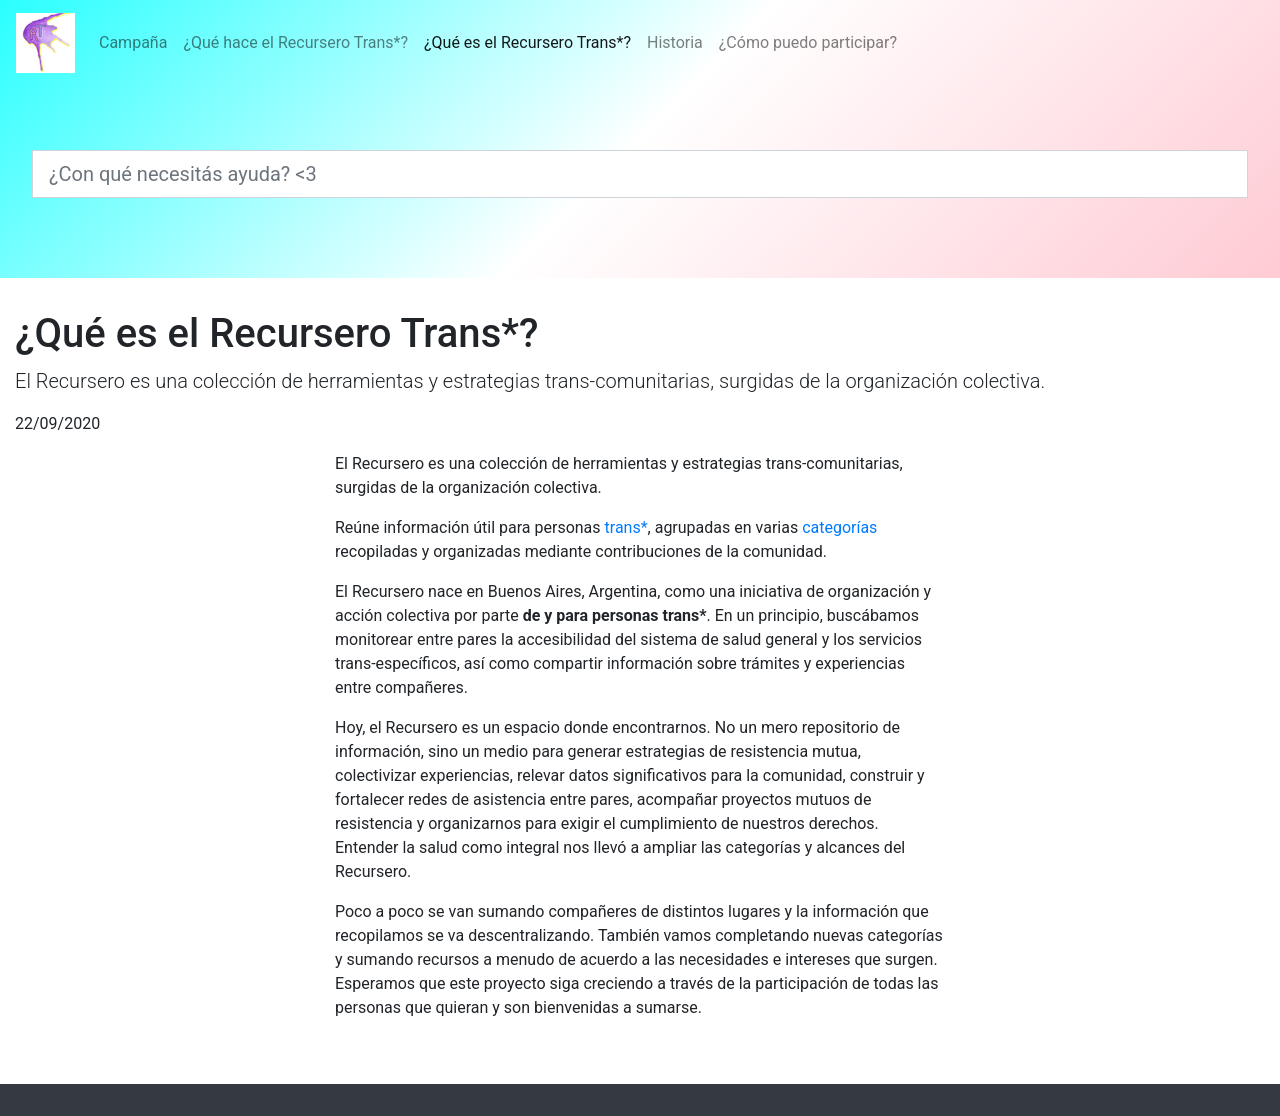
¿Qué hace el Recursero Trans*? (295, 42)
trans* (626, 527)
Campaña (133, 42)
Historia (675, 42)
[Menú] (498, 43)
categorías (839, 527)
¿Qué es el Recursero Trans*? (531, 41)
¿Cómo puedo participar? (808, 42)
